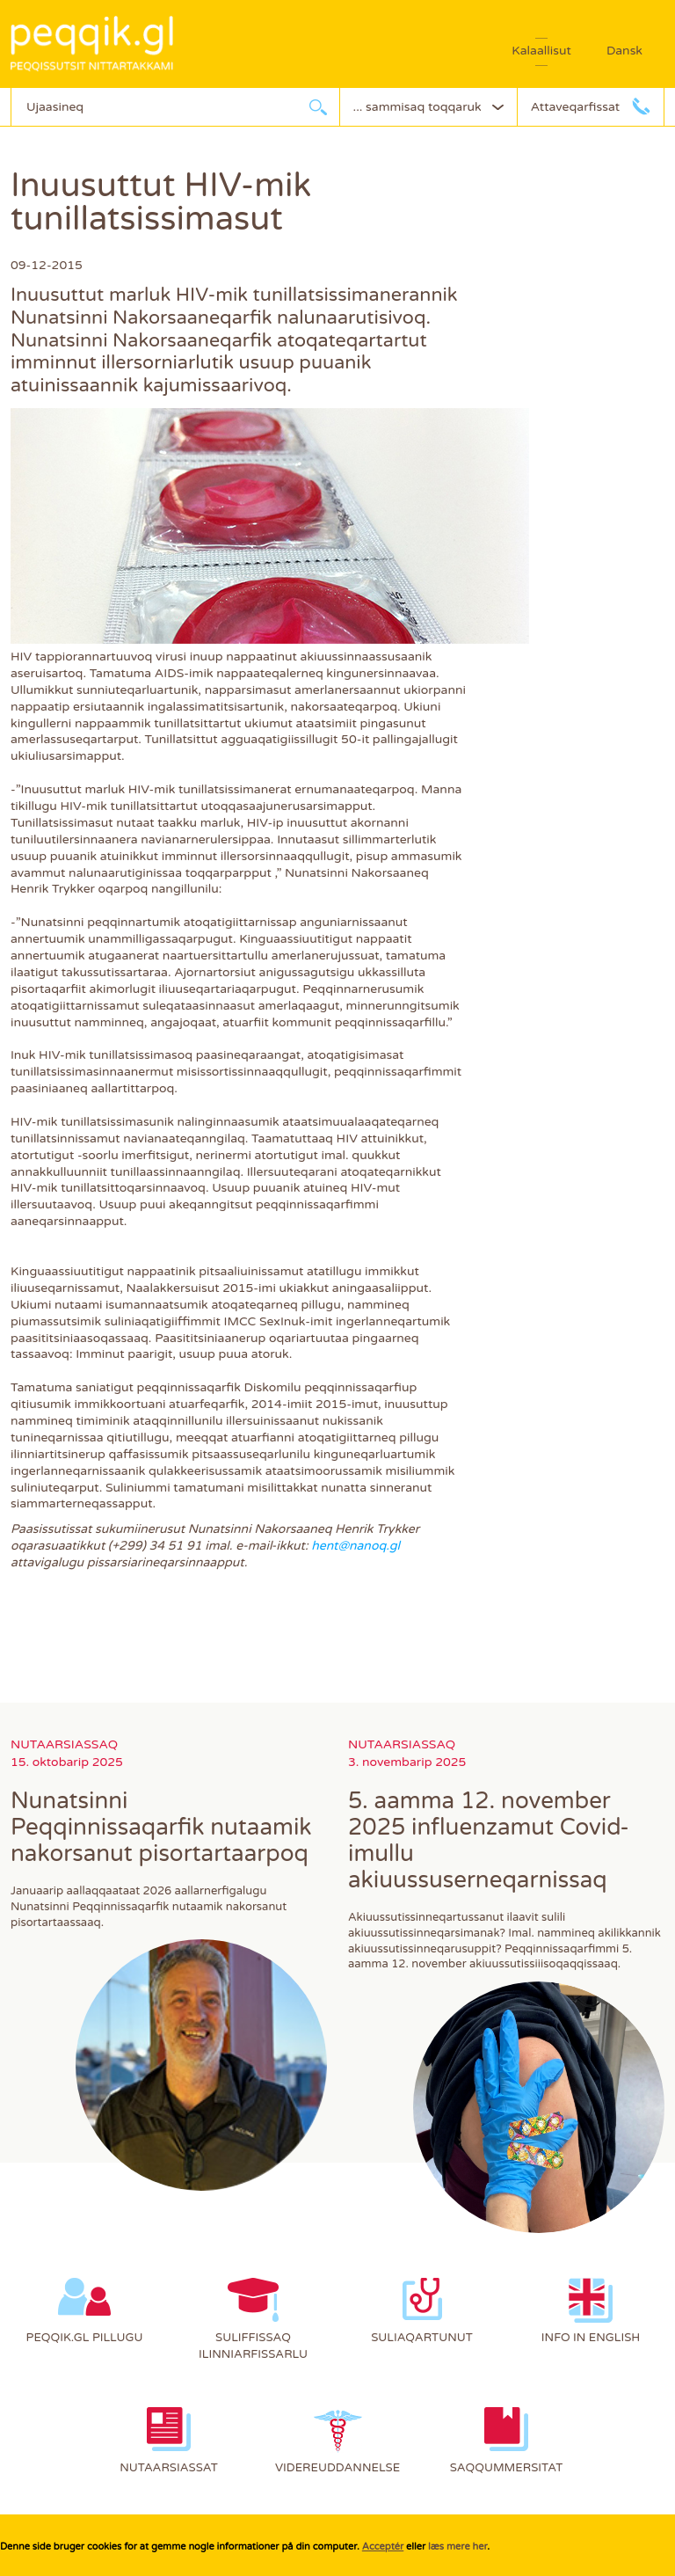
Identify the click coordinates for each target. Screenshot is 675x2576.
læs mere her (457, 2546)
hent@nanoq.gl (355, 1545)
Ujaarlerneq (318, 107)
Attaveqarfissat (575, 106)
